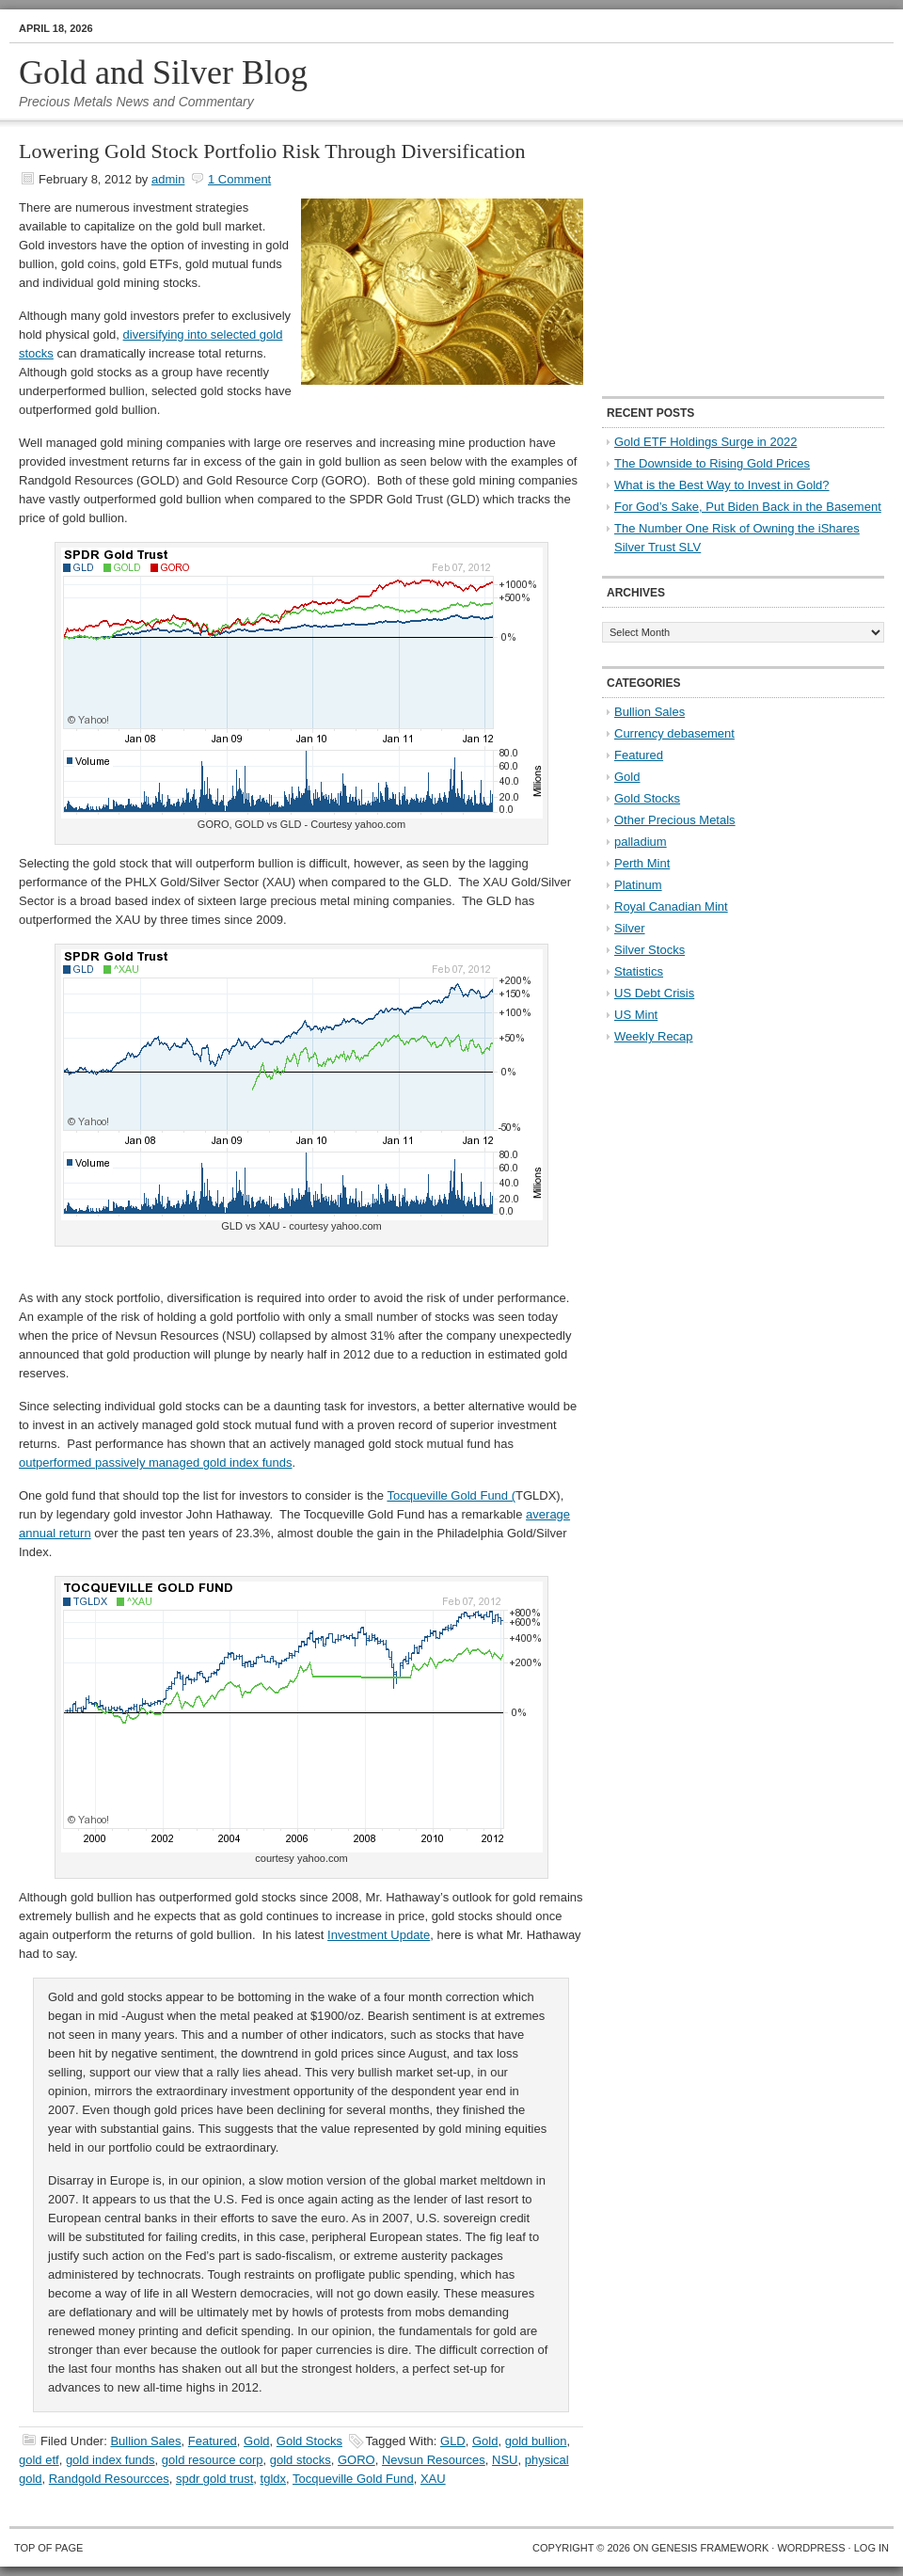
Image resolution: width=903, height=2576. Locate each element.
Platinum (638, 885)
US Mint (635, 1015)
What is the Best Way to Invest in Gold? (722, 485)
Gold (256, 2441)
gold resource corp (212, 2460)
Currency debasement (674, 733)
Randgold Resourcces (109, 2479)
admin (167, 179)
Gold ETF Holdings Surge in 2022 (705, 442)
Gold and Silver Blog (163, 72)
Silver (629, 928)
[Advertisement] (719, 259)
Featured (212, 2441)
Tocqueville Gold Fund (353, 2479)
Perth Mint (642, 863)
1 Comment (239, 179)
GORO (356, 2460)
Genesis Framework (710, 2547)
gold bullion (536, 2441)
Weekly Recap (653, 1036)
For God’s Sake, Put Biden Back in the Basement (747, 507)
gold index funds (110, 2460)
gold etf (39, 2460)
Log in (871, 2547)
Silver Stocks (649, 950)
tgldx (273, 2479)
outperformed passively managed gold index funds (156, 1462)
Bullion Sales (145, 2441)
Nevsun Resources (433, 2460)
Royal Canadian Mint (671, 906)
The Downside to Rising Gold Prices (712, 463)
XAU (433, 2479)
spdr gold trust (214, 2479)
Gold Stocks (309, 2441)
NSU (504, 2460)
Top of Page (48, 2547)
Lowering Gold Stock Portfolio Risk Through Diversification (272, 151)
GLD (453, 2441)
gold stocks (300, 2460)
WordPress (811, 2547)
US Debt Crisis (654, 993)
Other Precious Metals (675, 820)
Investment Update (378, 1935)
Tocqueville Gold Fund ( (451, 1495)
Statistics (638, 971)
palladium (640, 842)
